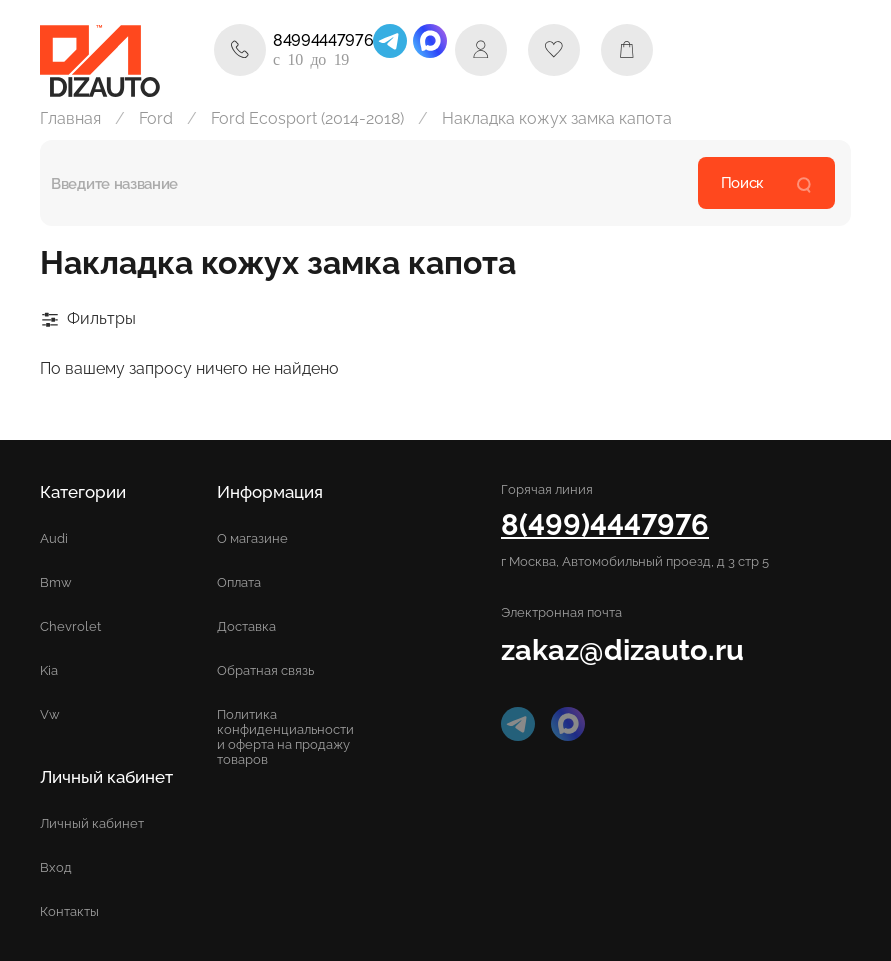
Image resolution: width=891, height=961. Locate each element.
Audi (54, 538)
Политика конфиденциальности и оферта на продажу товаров (285, 737)
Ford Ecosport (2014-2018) (307, 118)
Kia (49, 670)
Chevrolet (70, 626)
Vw (50, 714)
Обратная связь (265, 670)
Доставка (246, 626)
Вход (56, 867)
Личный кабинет (92, 823)
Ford (156, 118)
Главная (70, 118)
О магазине (252, 538)
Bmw (56, 582)
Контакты (69, 911)
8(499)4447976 (605, 524)
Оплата (239, 582)
